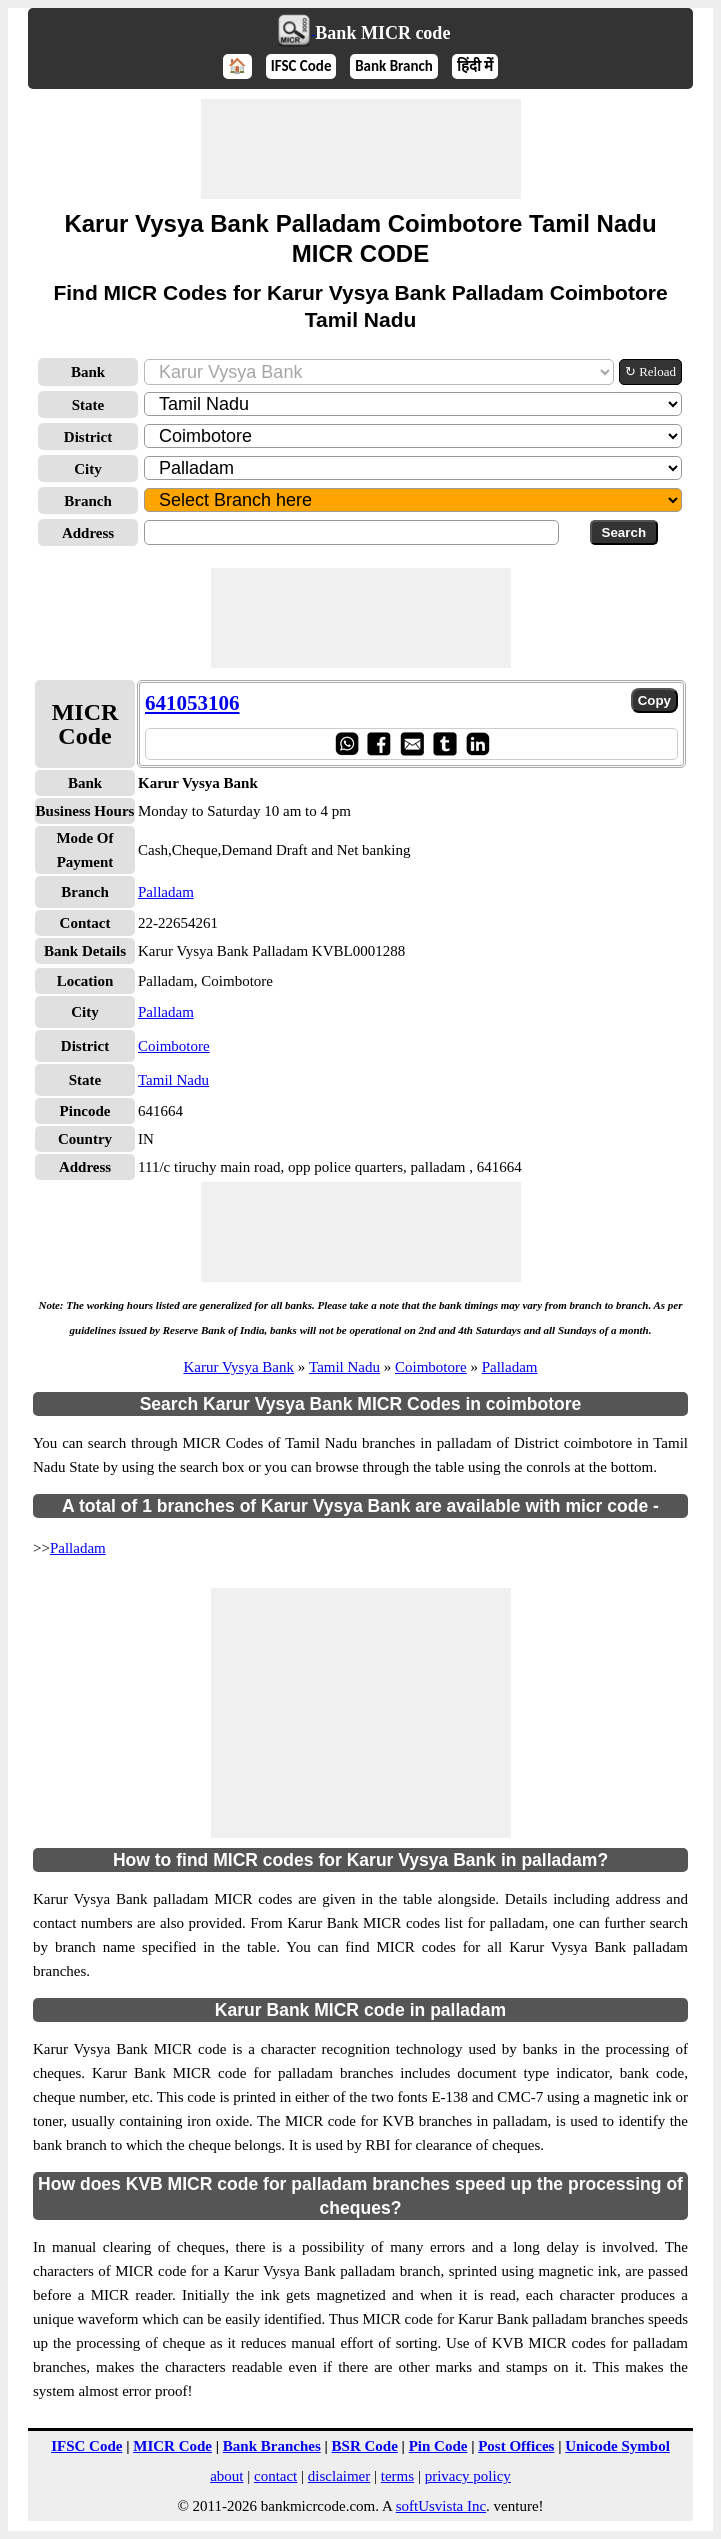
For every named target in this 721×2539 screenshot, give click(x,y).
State (88, 405)
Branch (88, 501)
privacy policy (468, 2476)
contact (275, 2476)
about (226, 2476)
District (88, 437)
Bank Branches (272, 2446)
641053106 (192, 703)
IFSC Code (301, 66)
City (88, 469)
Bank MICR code (382, 33)
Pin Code (438, 2446)
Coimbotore (174, 1046)
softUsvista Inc (441, 2506)
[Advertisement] (361, 149)
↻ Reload (650, 371)
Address (88, 533)
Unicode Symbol (617, 2446)
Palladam (166, 892)
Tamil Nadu (173, 1080)
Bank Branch (394, 66)
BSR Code (365, 2446)
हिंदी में (475, 66)
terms (397, 2476)
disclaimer (339, 2476)
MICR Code (172, 2446)
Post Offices (516, 2446)
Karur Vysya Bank (238, 1367)
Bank (88, 372)
